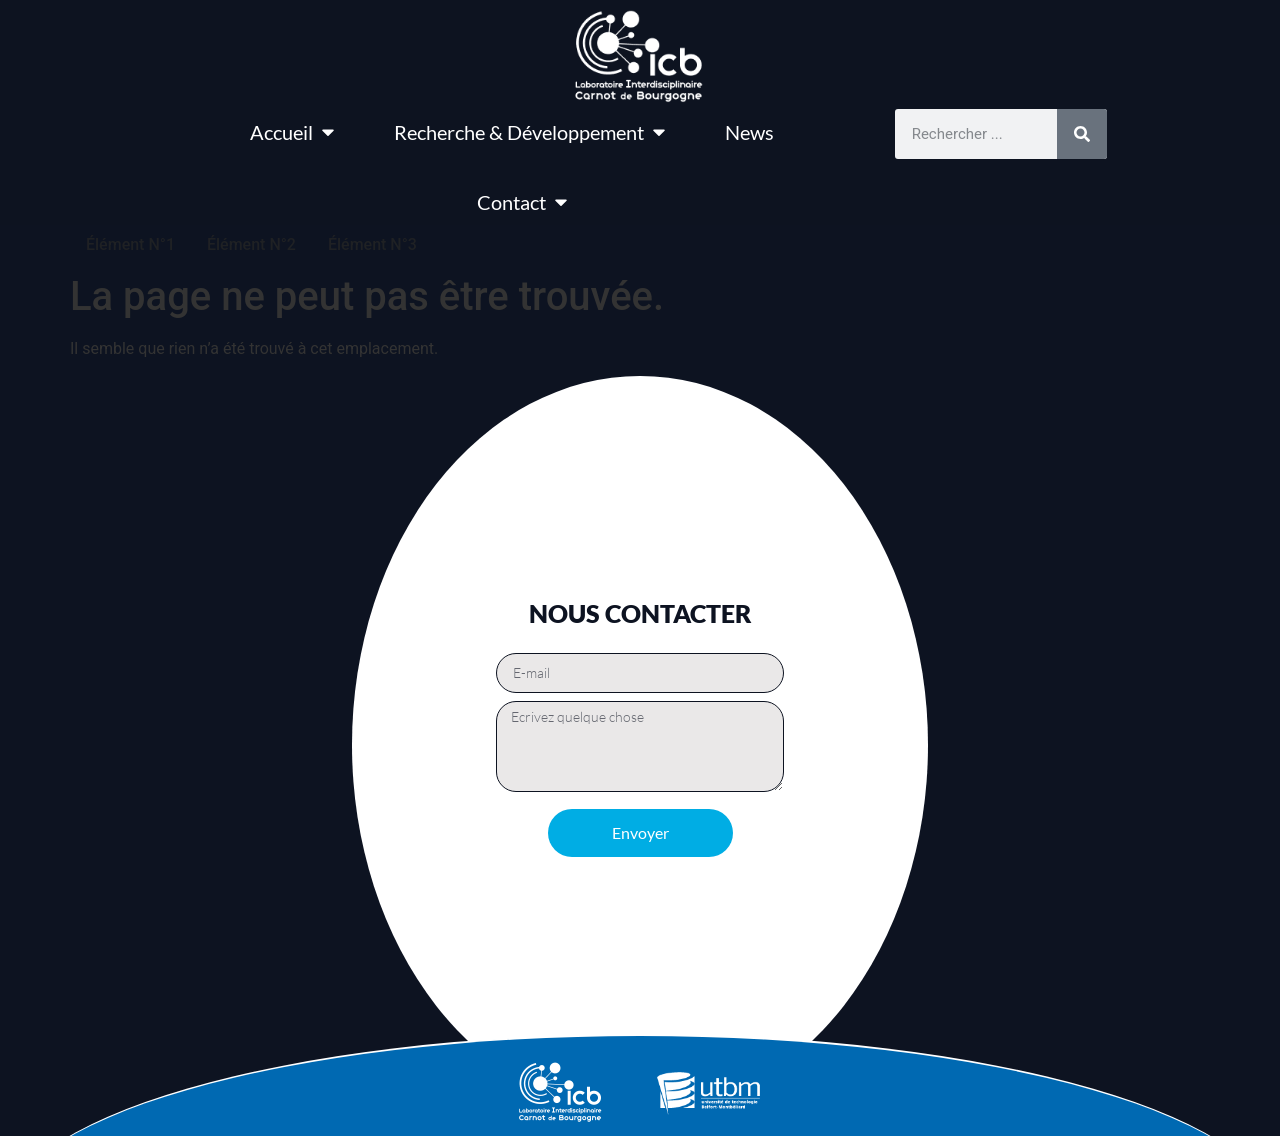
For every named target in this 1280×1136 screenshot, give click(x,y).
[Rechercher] (1082, 134)
